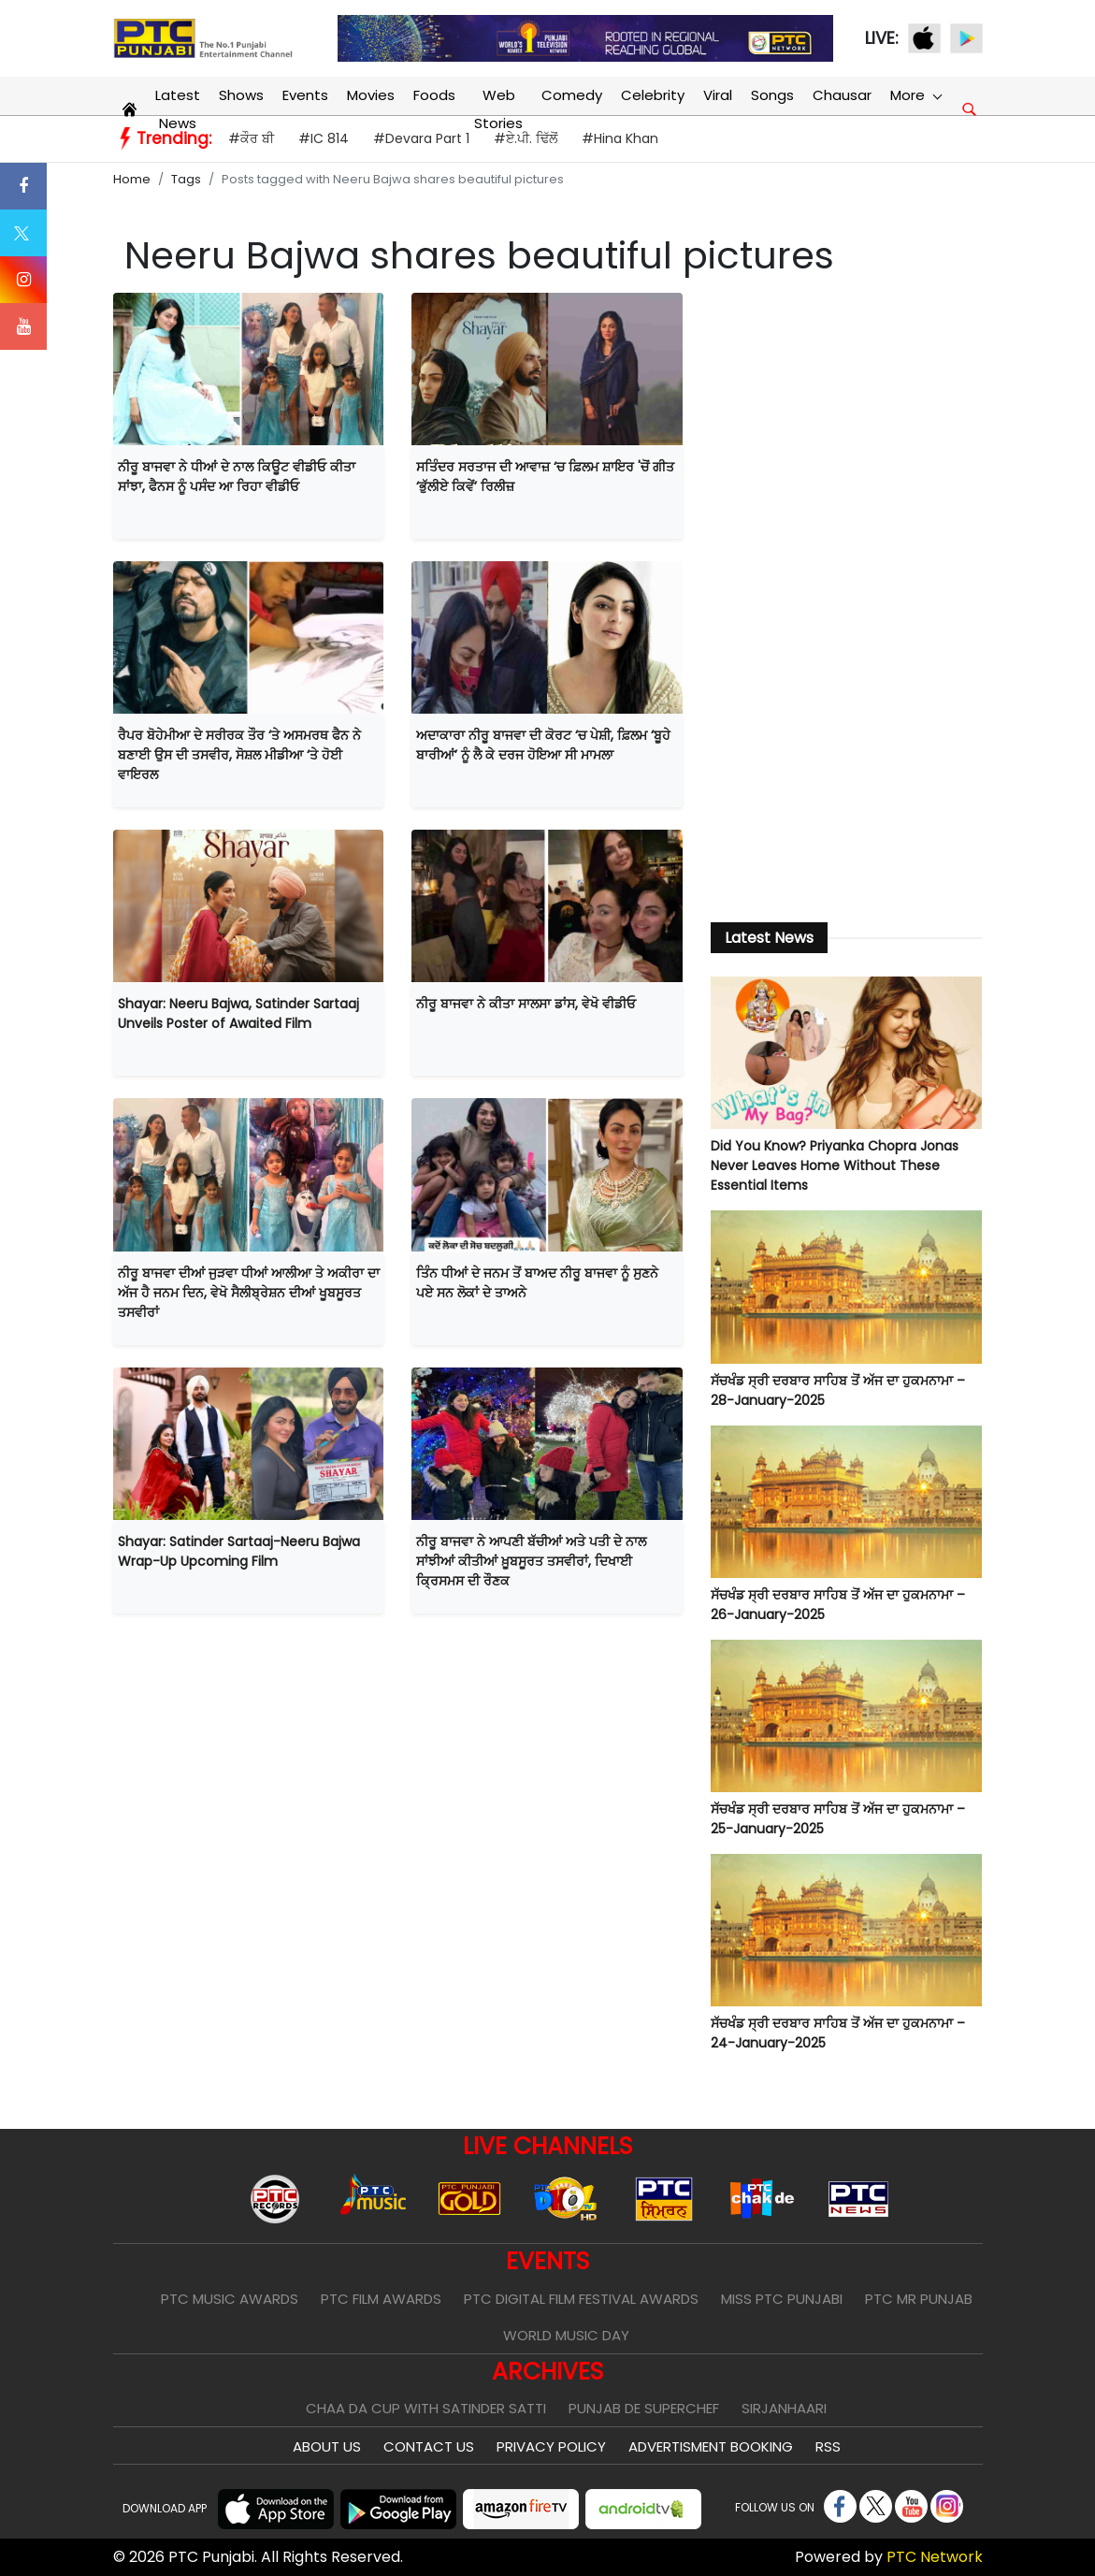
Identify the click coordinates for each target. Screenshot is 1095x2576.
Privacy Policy (551, 2446)
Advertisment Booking (710, 2446)
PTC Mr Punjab (919, 2298)
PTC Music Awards (229, 2298)
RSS (828, 2446)
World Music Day (566, 2335)
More (915, 95)
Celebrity (652, 95)
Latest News (177, 109)
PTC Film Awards (381, 2298)
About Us (327, 2446)
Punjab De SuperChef (644, 2408)
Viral (717, 95)
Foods (434, 95)
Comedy (571, 95)
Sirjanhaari (784, 2408)
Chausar (842, 95)
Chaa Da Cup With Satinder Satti (426, 2408)
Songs (772, 95)
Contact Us (428, 2446)
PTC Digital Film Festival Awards (581, 2298)
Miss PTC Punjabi (782, 2298)
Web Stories (498, 109)
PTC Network (934, 2557)
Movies (371, 95)
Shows (241, 95)
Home (132, 179)
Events (305, 95)
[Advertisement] (846, 596)
